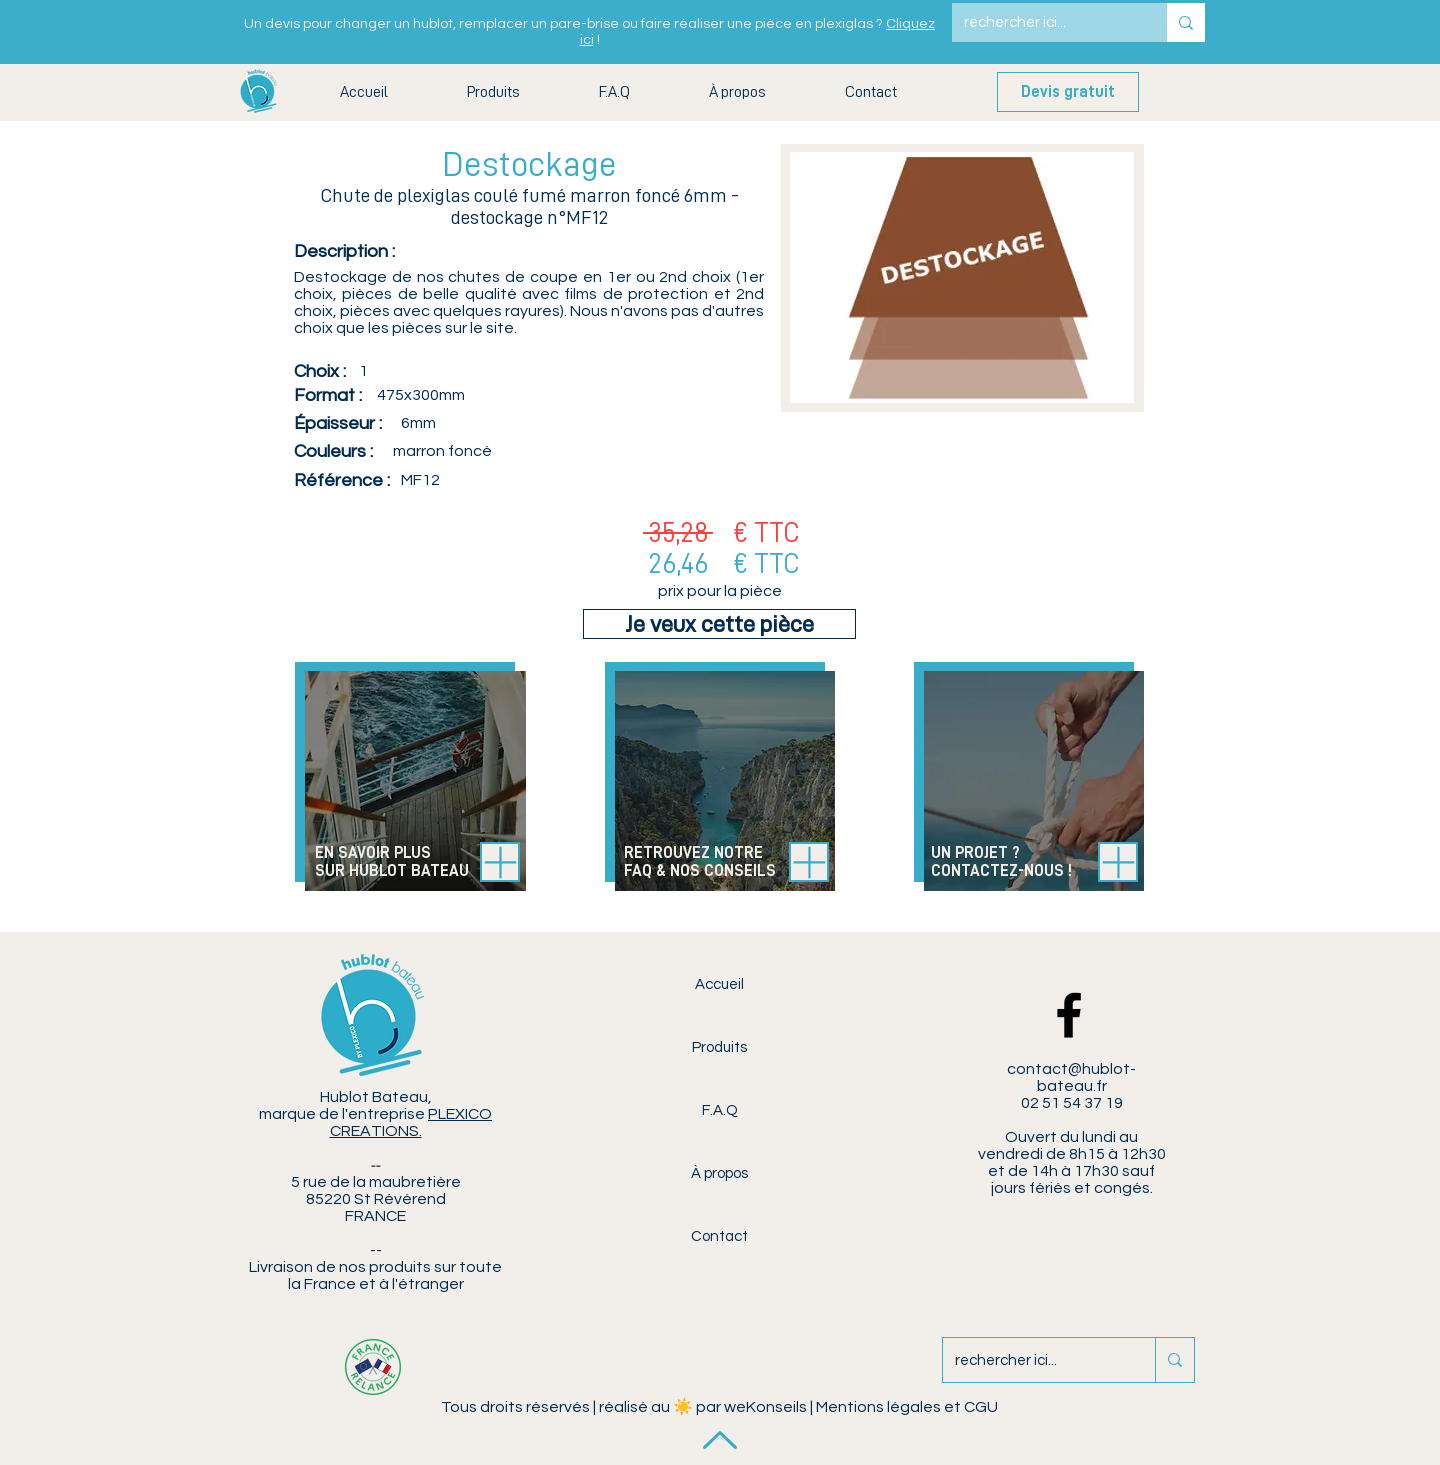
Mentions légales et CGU (907, 1407)
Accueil (719, 984)
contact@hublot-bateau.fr (1071, 1077)
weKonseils (765, 1407)
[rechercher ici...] (1044, 22)
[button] (493, 92)
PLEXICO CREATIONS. (411, 1122)
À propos (719, 1173)
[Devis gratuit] (1068, 92)
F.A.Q (720, 1110)
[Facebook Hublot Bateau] (1069, 1015)
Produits (719, 1047)
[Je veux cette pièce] (719, 624)
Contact (719, 1236)
